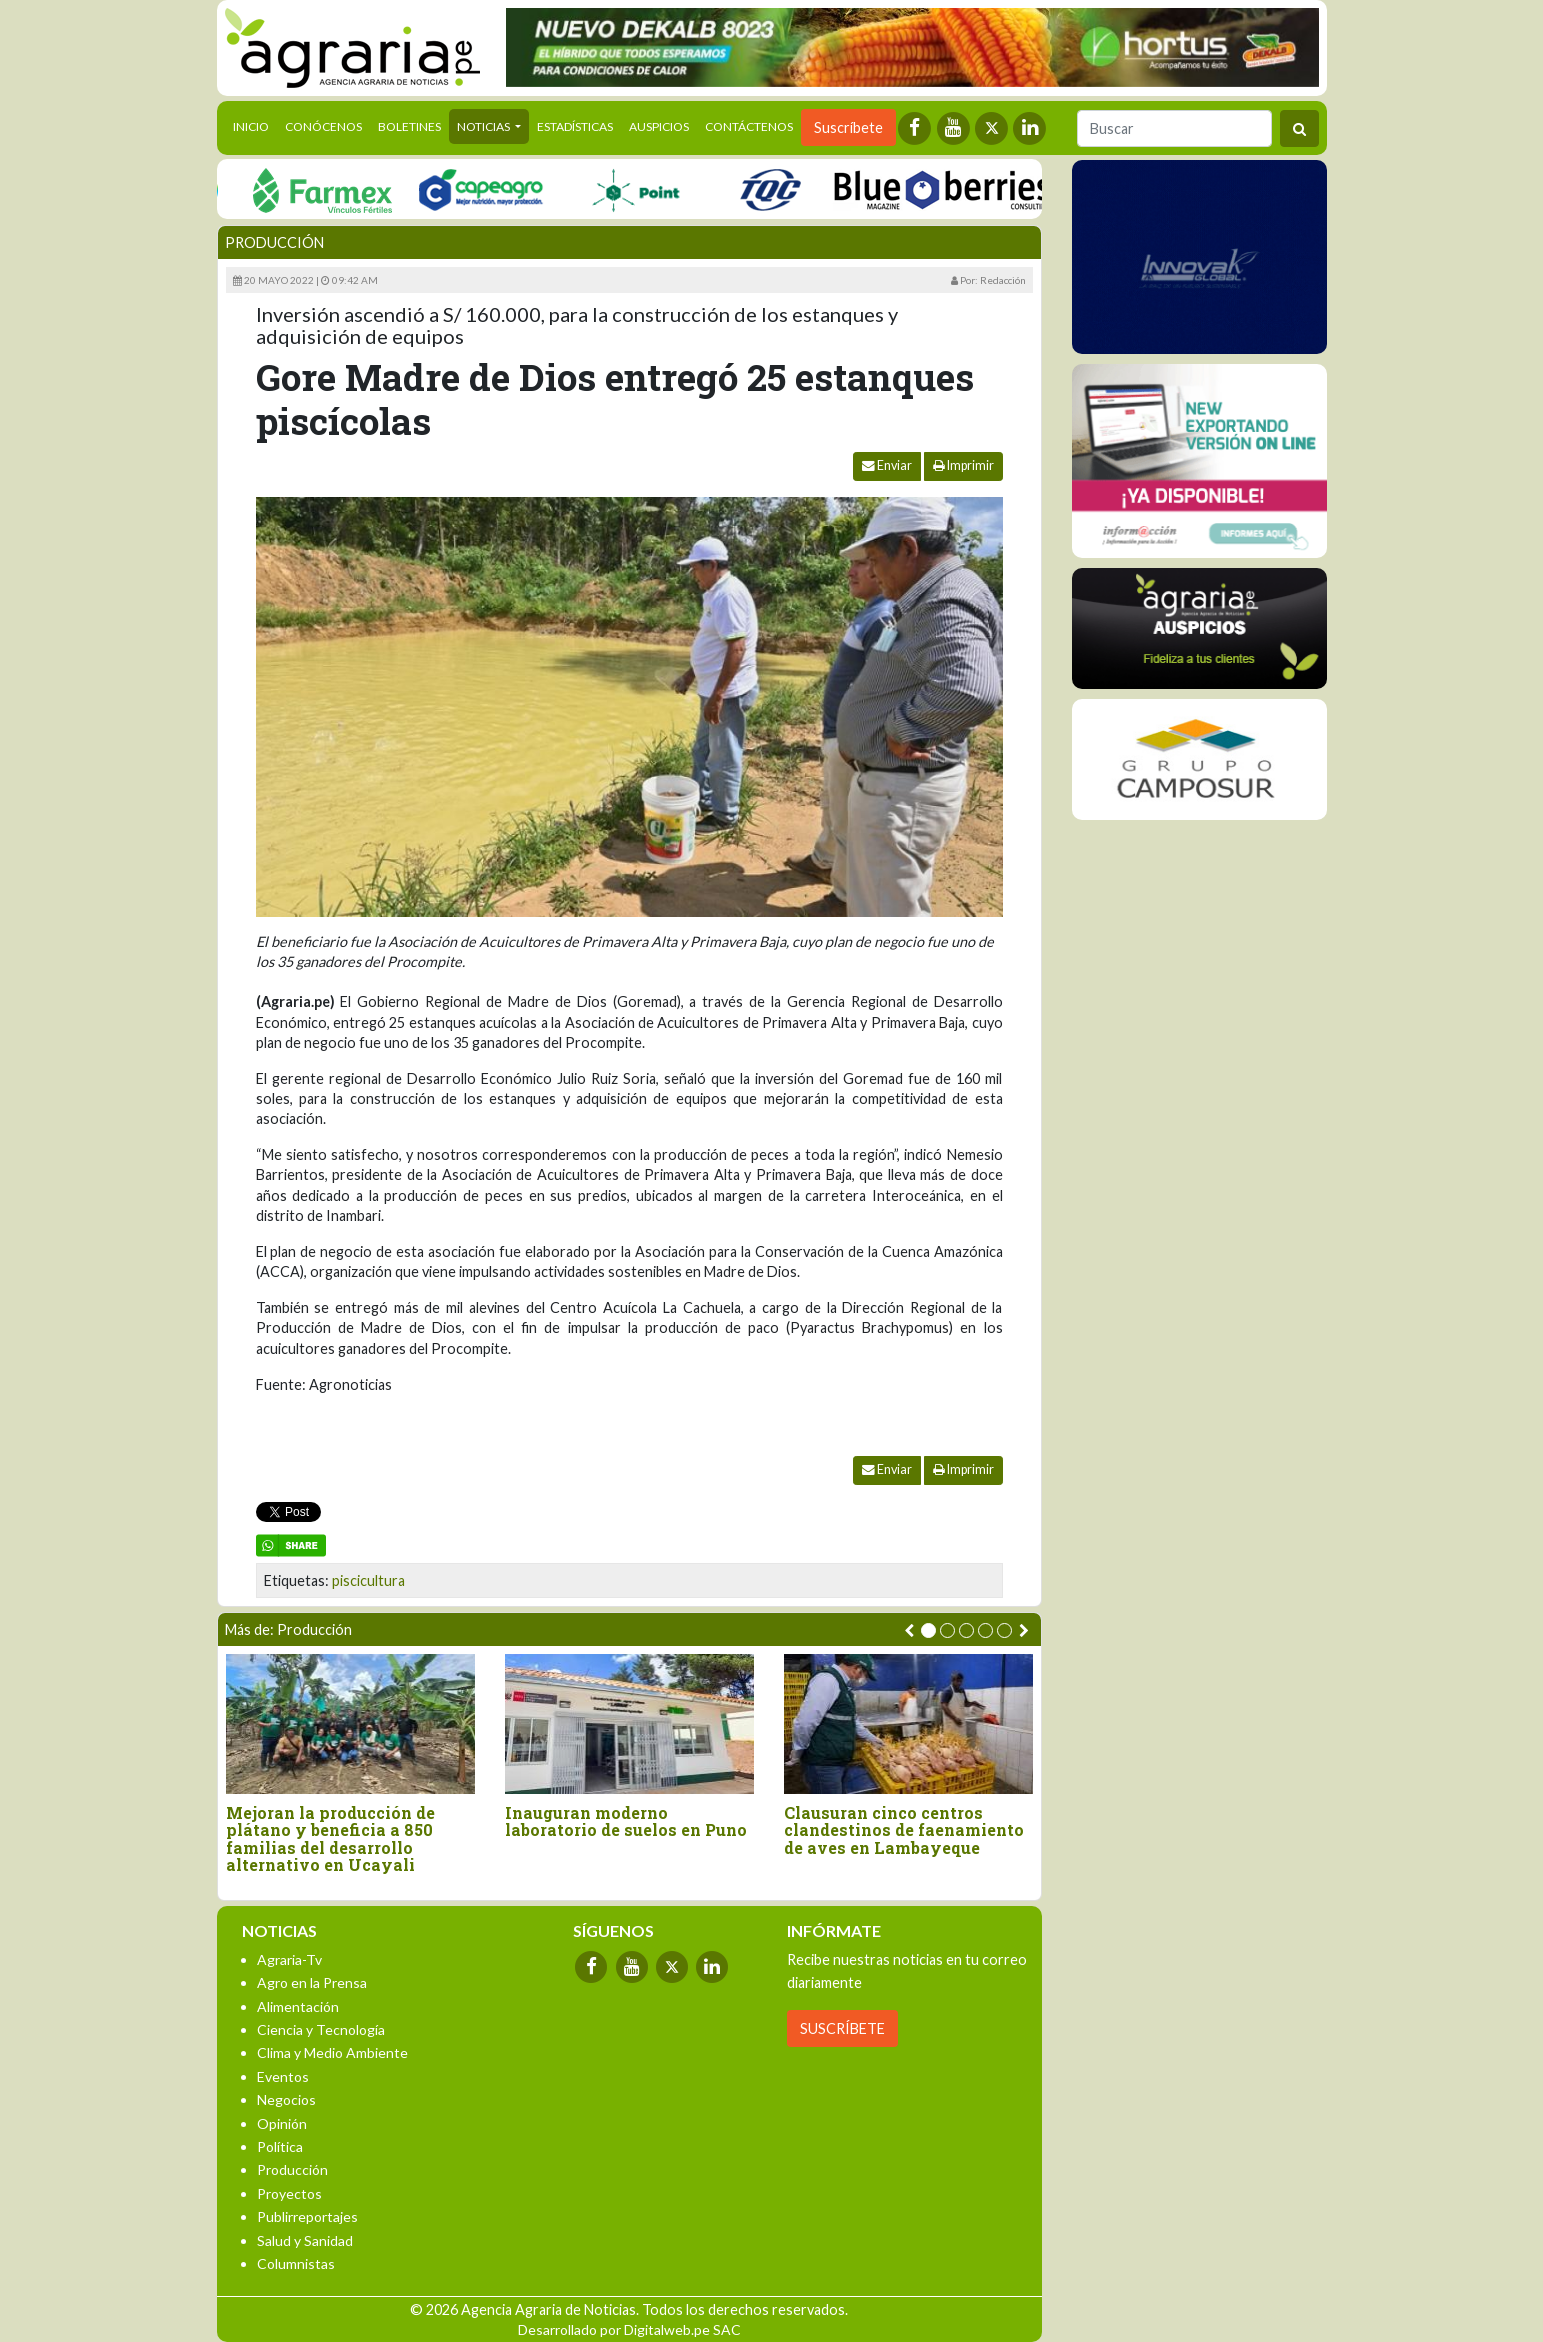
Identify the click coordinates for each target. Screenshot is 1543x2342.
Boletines (409, 126)
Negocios (286, 2099)
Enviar (887, 465)
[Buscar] (1174, 128)
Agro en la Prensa (312, 1982)
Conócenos (323, 126)
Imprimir (963, 465)
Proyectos (289, 2193)
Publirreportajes (307, 2216)
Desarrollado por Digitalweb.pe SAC (629, 2329)
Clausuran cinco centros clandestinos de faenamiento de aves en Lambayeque (904, 1830)
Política (280, 2146)
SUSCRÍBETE (842, 2028)
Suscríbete (848, 127)
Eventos (283, 2076)
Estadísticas (575, 126)
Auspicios (659, 126)
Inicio (255, 125)
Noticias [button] (484, 126)
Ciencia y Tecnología (321, 2029)
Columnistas (296, 2263)
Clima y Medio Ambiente (332, 2052)
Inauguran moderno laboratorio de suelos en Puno (626, 1821)
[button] (928, 1630)
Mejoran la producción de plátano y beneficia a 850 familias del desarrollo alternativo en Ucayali (330, 1839)
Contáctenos (749, 126)
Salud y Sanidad (305, 2240)
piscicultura (368, 1580)
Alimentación (298, 2006)
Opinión (282, 2123)
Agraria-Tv (289, 1959)
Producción (274, 242)
